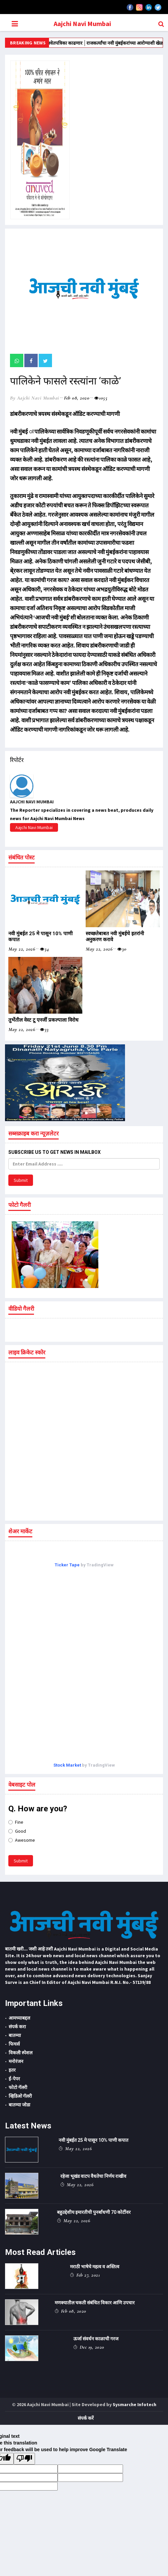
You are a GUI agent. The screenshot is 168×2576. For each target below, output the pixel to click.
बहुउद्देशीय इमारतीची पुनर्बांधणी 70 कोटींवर (94, 2212)
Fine (15, 1822)
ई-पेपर (14, 2079)
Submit (21, 1180)
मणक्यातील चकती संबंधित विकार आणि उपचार (95, 2302)
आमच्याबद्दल (19, 2018)
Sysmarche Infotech (134, 2404)
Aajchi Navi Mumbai (82, 23)
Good (17, 1831)
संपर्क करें (86, 2418)
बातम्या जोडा (19, 2105)
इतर (12, 2070)
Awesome (21, 1840)
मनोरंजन (16, 2061)
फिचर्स (14, 2044)
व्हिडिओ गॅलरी (20, 2096)
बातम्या (15, 2035)
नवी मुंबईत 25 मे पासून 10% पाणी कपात (93, 2140)
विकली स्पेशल (20, 2053)
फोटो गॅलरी (18, 2087)
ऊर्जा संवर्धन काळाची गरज (95, 2338)
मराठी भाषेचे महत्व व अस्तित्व (94, 2266)
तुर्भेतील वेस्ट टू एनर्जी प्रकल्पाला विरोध (43, 1020)
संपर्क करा (17, 2027)
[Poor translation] (24, 2459)
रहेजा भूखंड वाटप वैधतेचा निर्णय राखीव (93, 2176)
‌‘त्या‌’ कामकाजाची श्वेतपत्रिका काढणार (80, 43)
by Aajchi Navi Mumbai (34, 398)
